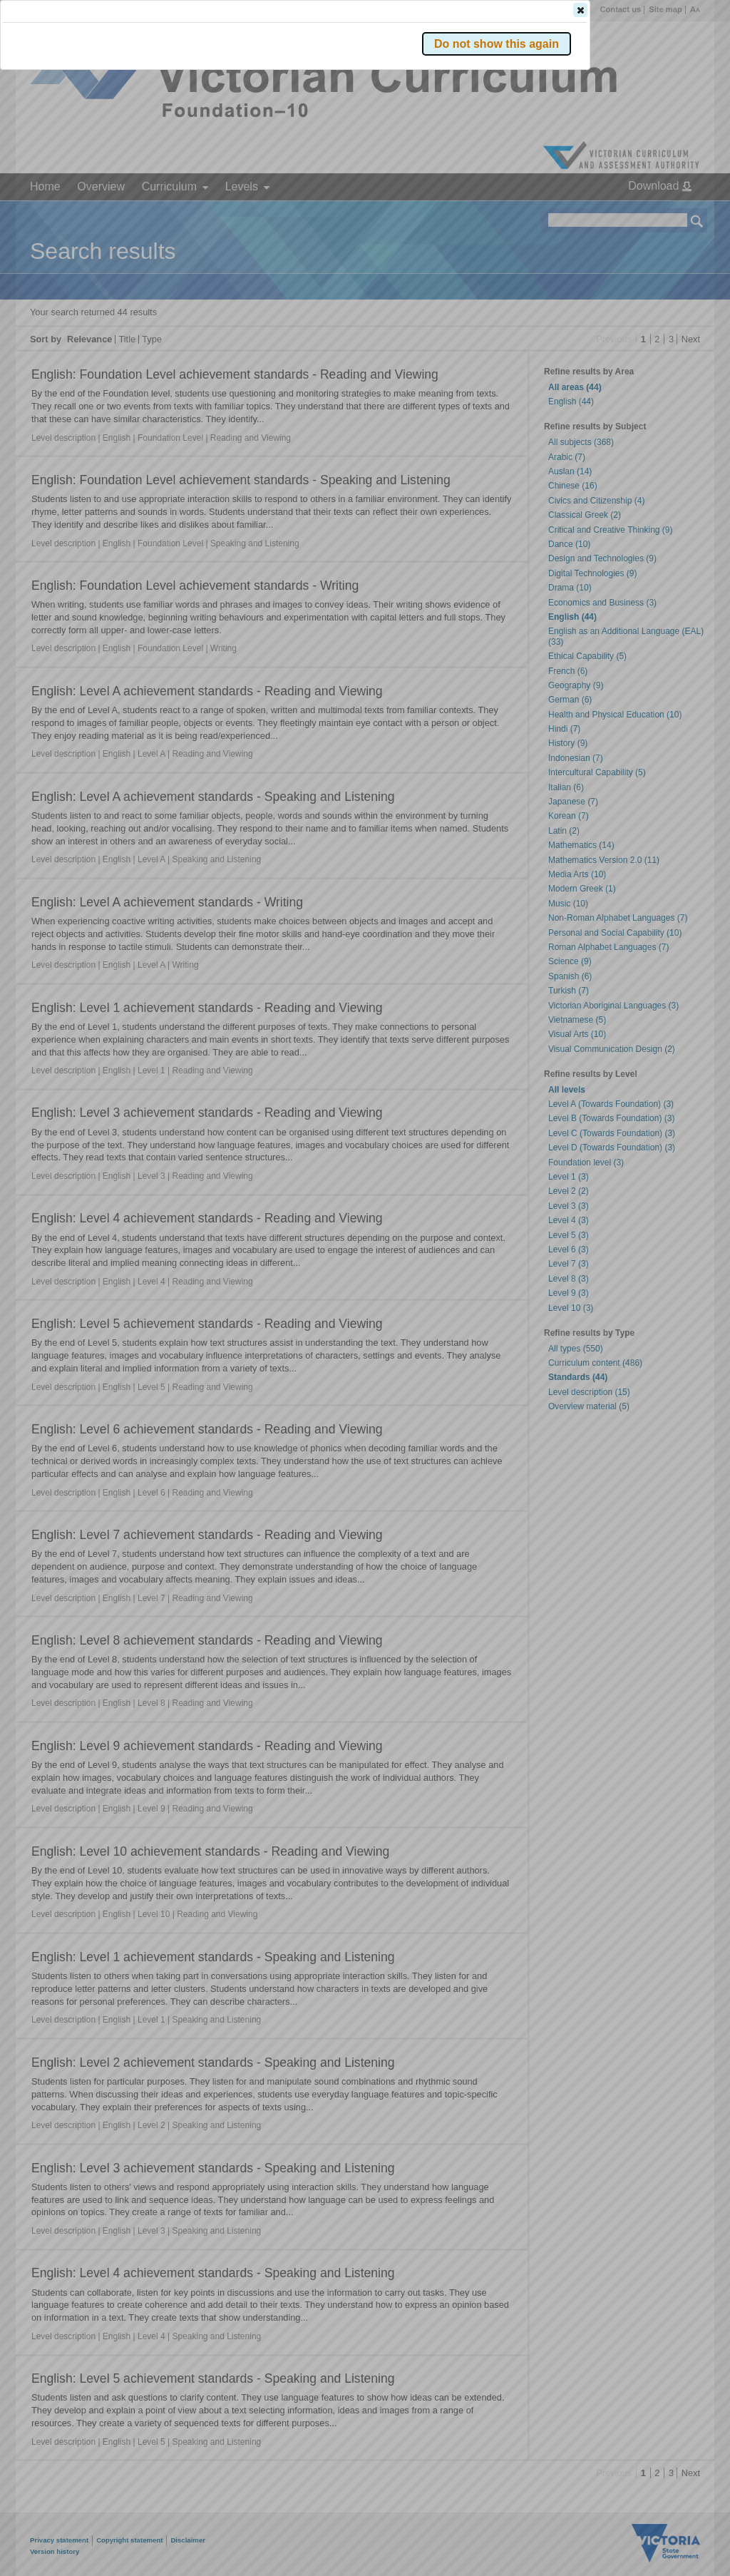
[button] (672, 213)
